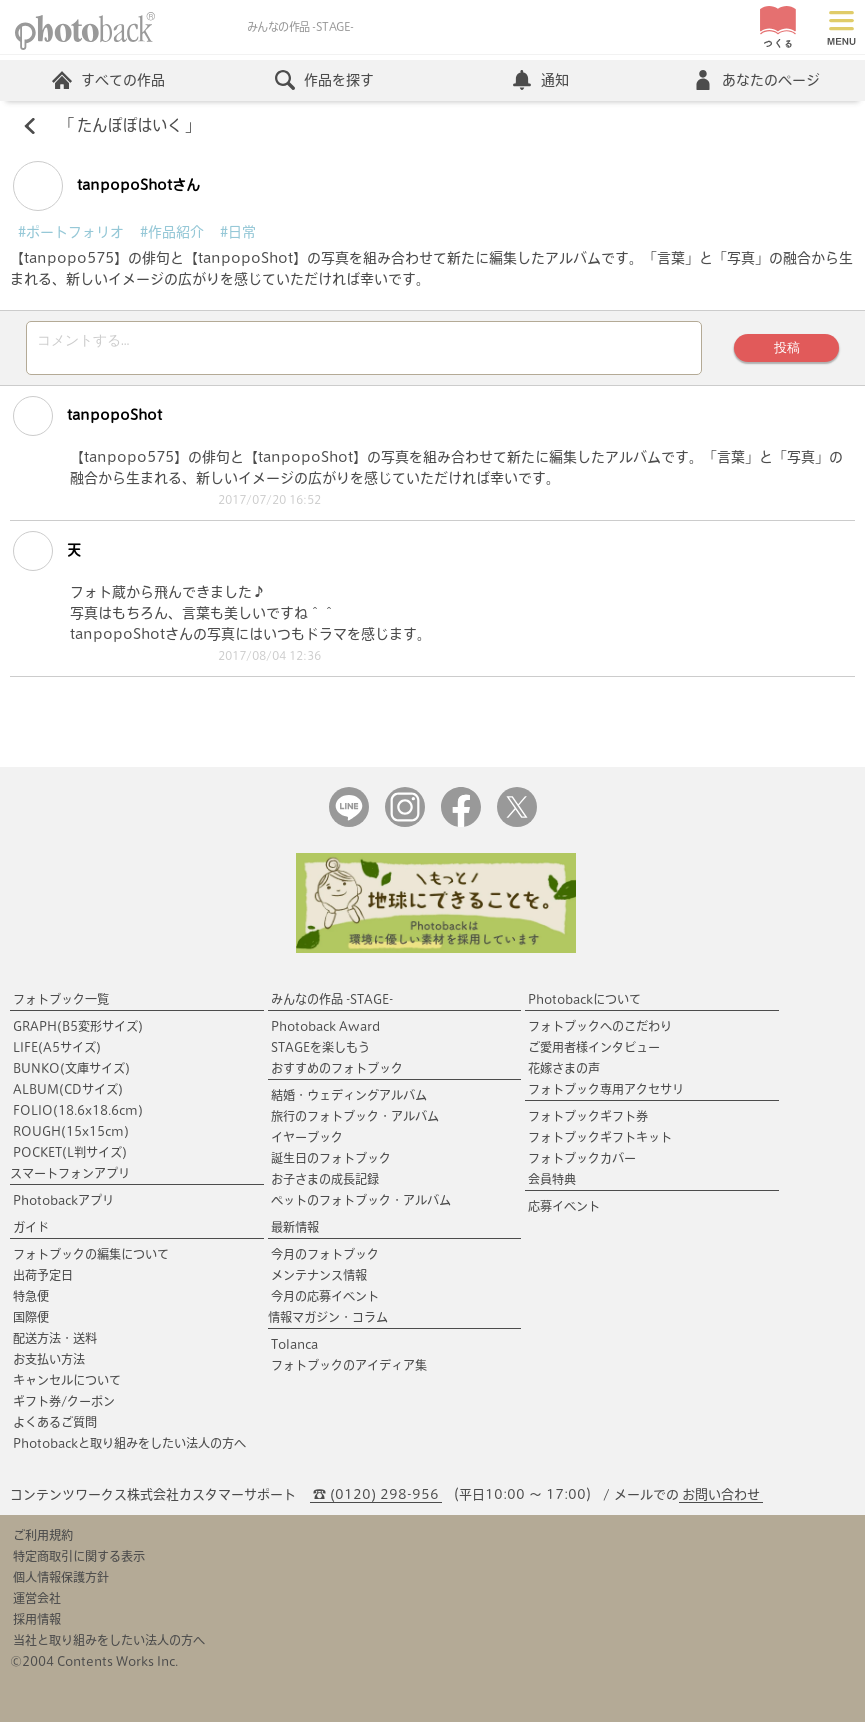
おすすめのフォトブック (337, 1075)
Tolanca (294, 1351)
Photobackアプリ (63, 1207)
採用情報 (37, 1626)
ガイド (31, 1234)
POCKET (70, 1159)
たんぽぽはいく (129, 126)
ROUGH (71, 1138)
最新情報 (295, 1234)
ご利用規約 (43, 1542)
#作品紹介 (172, 232)
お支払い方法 (49, 1366)
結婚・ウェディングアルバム (349, 1102)
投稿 (786, 350)
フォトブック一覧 (61, 1006)
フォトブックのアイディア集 (349, 1372)
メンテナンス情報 (319, 1282)
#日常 (238, 232)
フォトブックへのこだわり (600, 1033)
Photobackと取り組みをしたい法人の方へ (129, 1450)
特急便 (31, 1303)
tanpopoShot (87, 422)
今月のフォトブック (325, 1261)
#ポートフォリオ (71, 232)
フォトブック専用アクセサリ (606, 1096)
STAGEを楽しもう (320, 1054)
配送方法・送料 (55, 1345)
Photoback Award (325, 1033)
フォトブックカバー (582, 1165)
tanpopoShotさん (106, 186)
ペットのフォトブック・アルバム (361, 1207)
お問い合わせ (721, 1501)
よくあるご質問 (55, 1429)
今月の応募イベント (325, 1303)
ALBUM (68, 1096)
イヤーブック (307, 1144)
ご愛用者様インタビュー (594, 1054)
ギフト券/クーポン (64, 1408)
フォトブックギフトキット (600, 1144)
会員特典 (552, 1186)
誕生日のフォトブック (331, 1165)
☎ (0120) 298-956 (376, 1501)
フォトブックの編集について (91, 1261)
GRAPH (78, 1033)
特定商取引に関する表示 (79, 1563)
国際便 (31, 1324)
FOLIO (78, 1117)
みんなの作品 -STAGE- (332, 1006)
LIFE (57, 1054)
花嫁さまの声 (564, 1075)
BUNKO (71, 1075)
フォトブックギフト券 (588, 1123)
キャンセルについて (67, 1387)
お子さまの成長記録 (325, 1186)
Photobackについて (584, 1006)
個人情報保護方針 (61, 1584)
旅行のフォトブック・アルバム (355, 1123)
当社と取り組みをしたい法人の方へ (109, 1647)
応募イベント (564, 1213)
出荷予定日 (43, 1282)
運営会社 (37, 1605)
